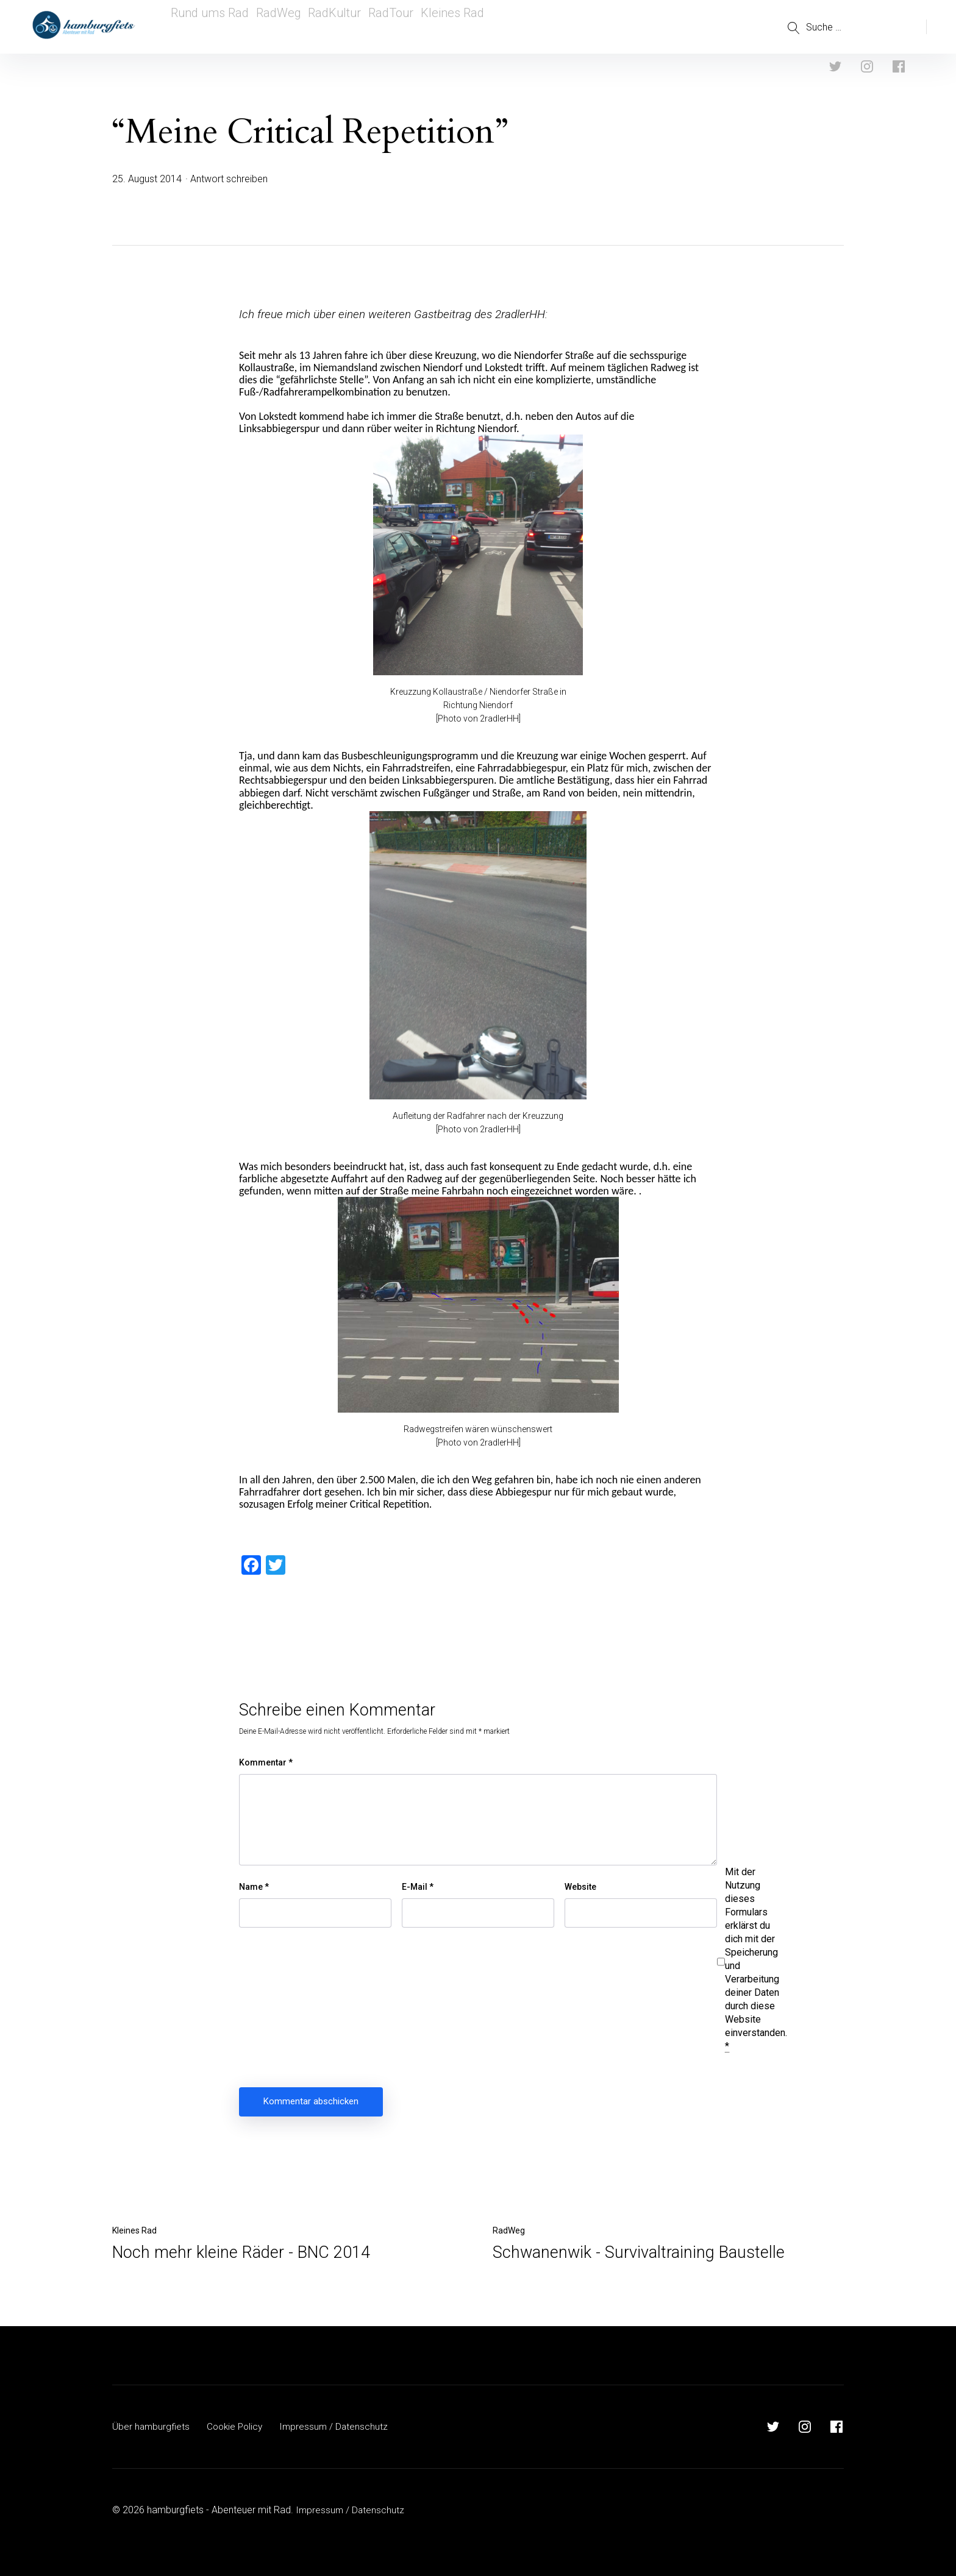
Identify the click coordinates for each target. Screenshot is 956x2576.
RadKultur (336, 26)
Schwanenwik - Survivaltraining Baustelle (639, 2252)
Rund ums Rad (206, 26)
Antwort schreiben (229, 179)
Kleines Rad (461, 26)
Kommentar (266, 1762)
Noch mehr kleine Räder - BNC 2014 (241, 2252)
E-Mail (417, 1887)
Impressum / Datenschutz (340, 2426)
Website (580, 1887)
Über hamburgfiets (151, 2426)
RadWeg (276, 26)
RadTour (396, 26)
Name (254, 1887)
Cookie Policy (238, 2426)
